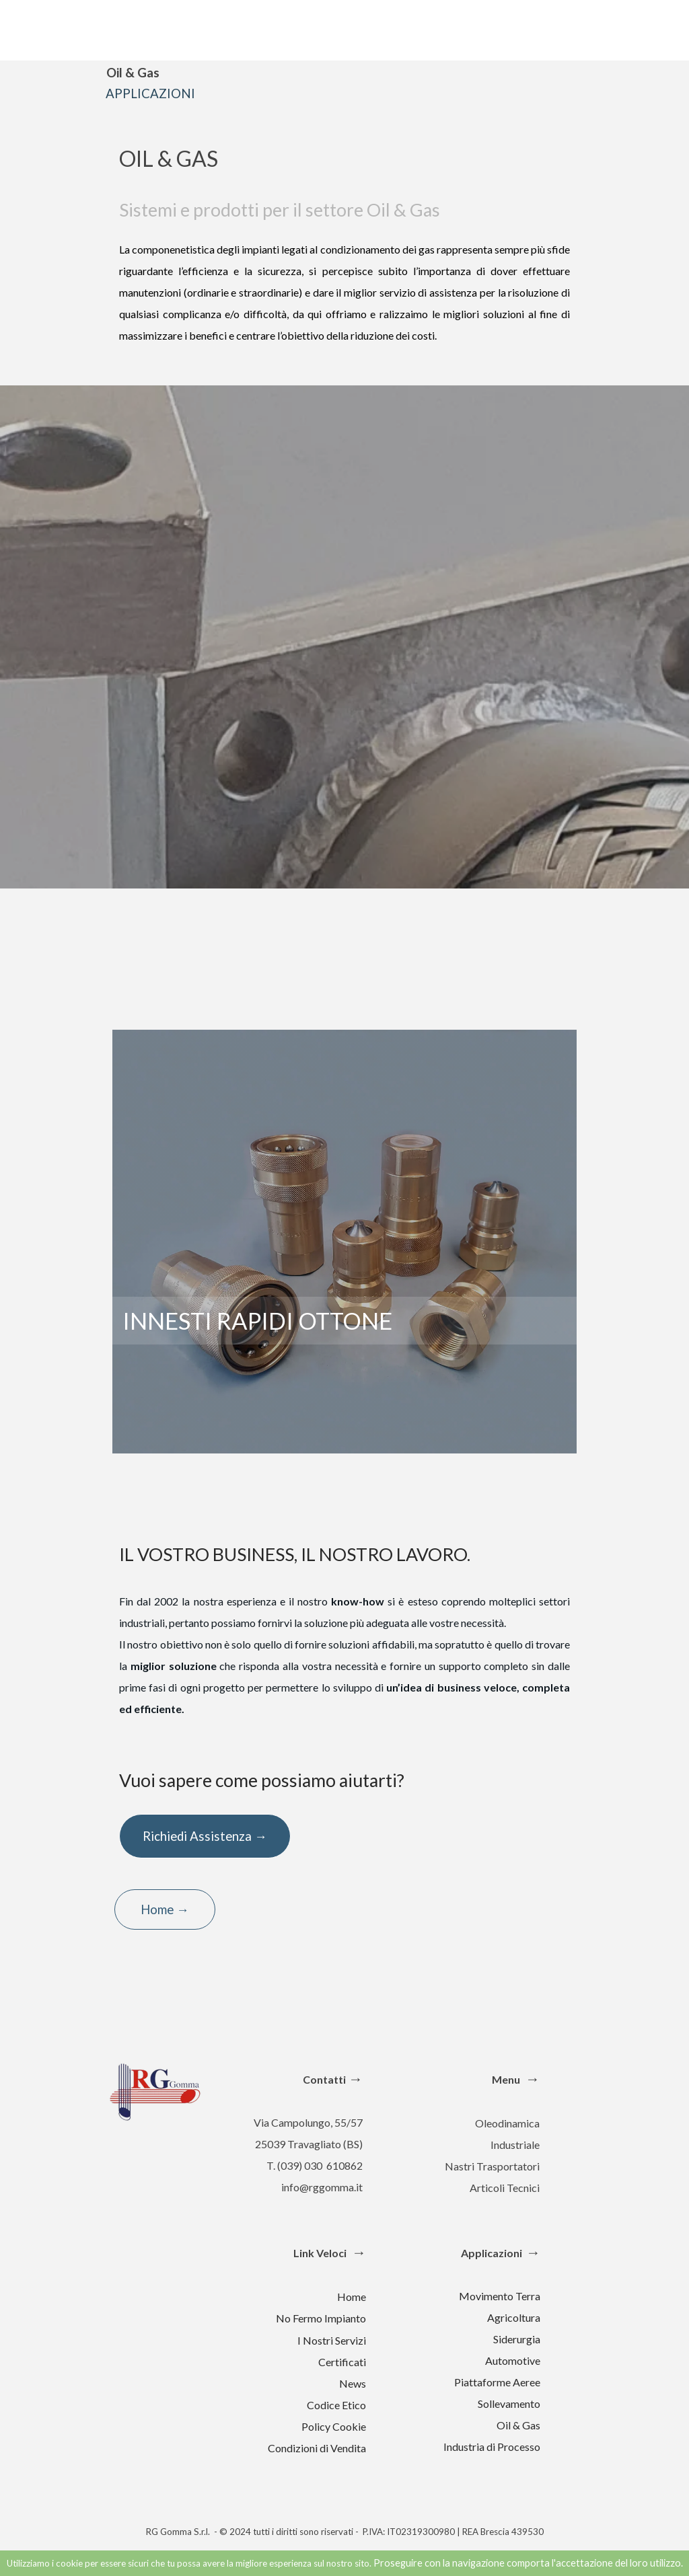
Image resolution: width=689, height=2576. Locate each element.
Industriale (515, 2144)
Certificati (342, 2361)
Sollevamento (509, 2403)
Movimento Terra (499, 2295)
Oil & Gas (518, 2425)
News (352, 2383)
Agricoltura (513, 2317)
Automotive (512, 2360)
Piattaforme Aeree (497, 2382)
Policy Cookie (333, 2426)
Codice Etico (336, 2404)
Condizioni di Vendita (317, 2447)
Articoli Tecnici (505, 2187)
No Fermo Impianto (321, 2318)
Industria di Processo (491, 2446)
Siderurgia (516, 2339)
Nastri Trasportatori (492, 2166)
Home (351, 2296)
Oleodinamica (507, 2123)
